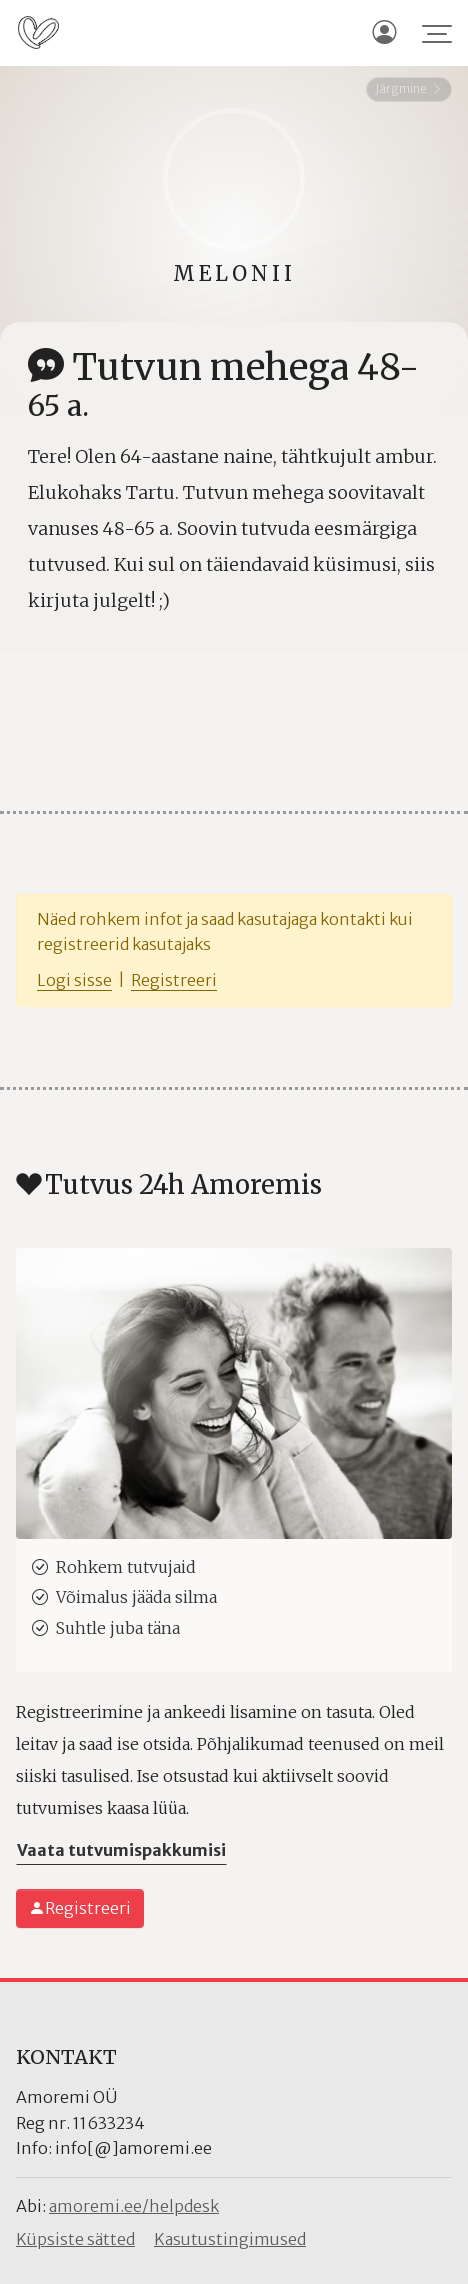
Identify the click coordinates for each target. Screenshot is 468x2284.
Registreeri (174, 980)
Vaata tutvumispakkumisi (121, 1850)
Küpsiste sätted (75, 2239)
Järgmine (409, 88)
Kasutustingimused (230, 2239)
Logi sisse (74, 980)
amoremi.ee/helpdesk (134, 2206)
